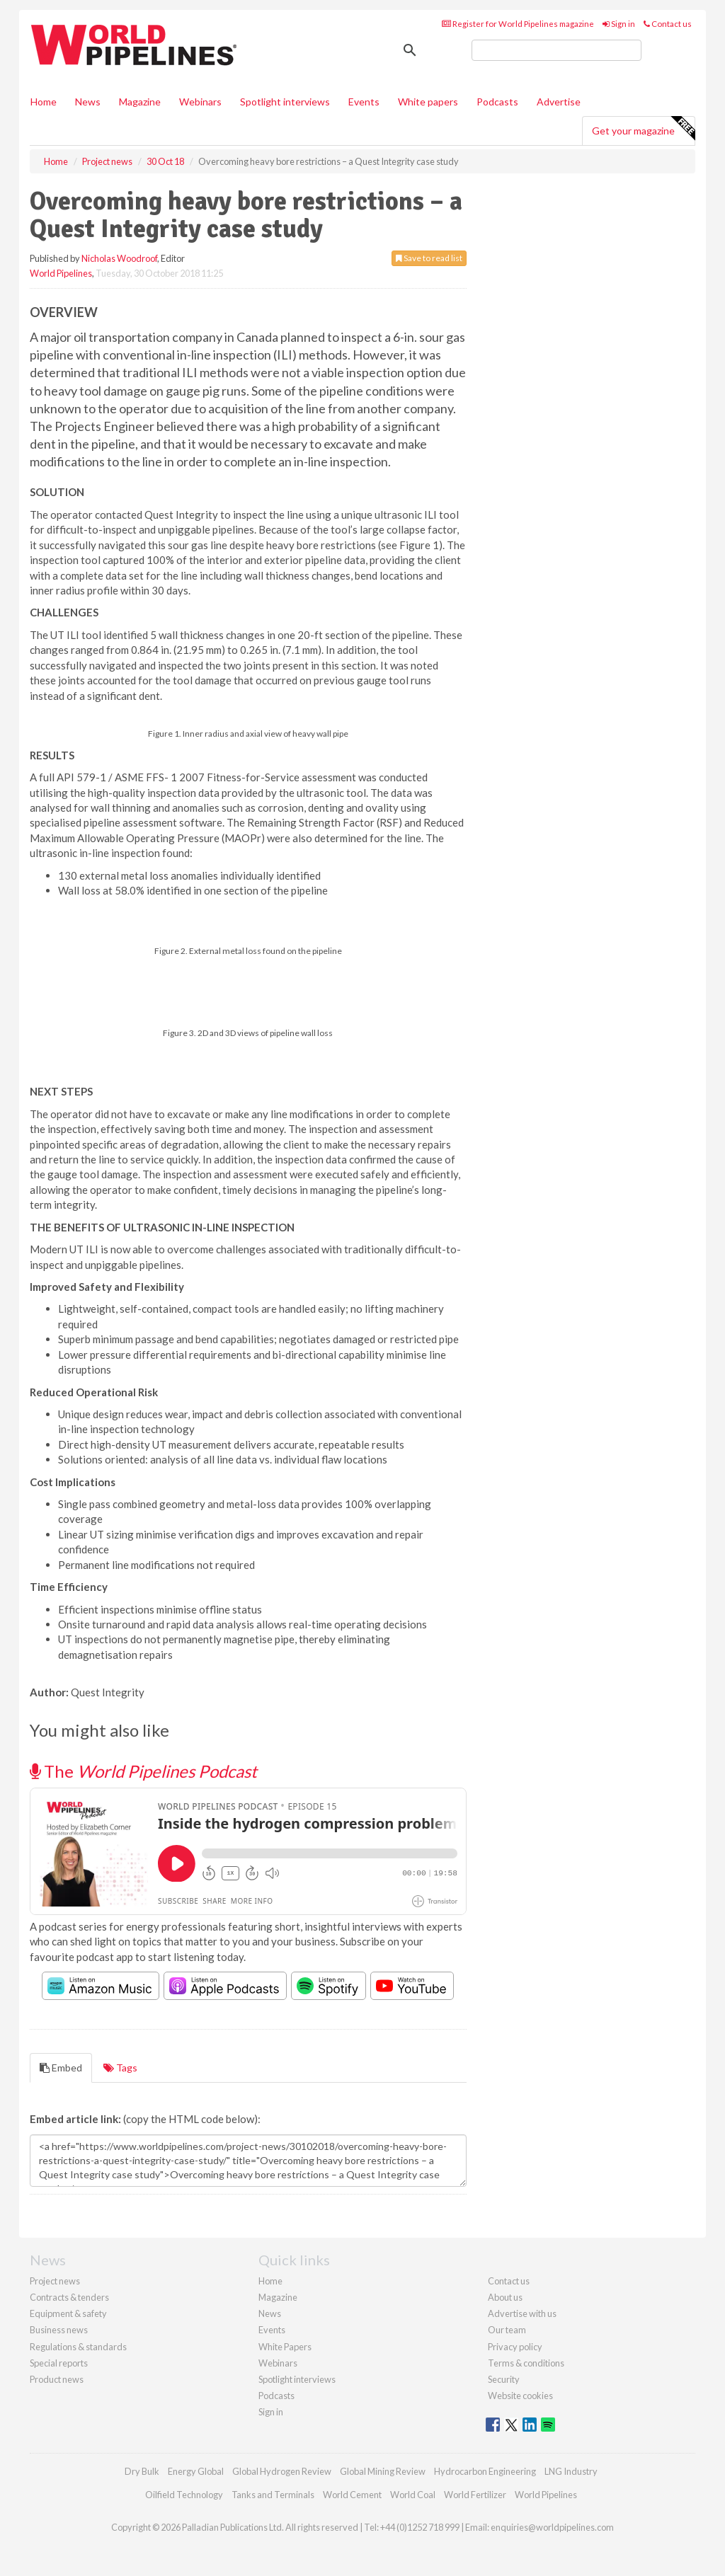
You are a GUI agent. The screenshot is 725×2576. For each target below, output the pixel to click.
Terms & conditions (526, 2363)
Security (504, 2379)
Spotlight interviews (285, 102)
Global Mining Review (383, 2471)
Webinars (200, 102)
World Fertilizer (475, 2494)
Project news (55, 2281)
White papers (428, 102)
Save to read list (429, 258)
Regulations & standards (78, 2346)
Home (43, 102)
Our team (507, 2329)
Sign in (619, 23)
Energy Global (196, 2471)
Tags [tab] (120, 2068)
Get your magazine (643, 129)
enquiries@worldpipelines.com (552, 2527)
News (269, 2313)
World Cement (352, 2494)
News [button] (88, 102)
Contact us (668, 23)
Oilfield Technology (184, 2494)
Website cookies (520, 2395)
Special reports (59, 2363)
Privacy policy (515, 2346)
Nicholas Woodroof (119, 258)
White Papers (285, 2346)
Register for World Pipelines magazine (518, 23)
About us (505, 2297)
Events (363, 102)
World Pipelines (61, 273)
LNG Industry (571, 2471)
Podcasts (497, 102)
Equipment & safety (68, 2313)
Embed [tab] (61, 2068)
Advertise (559, 102)
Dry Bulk (142, 2471)
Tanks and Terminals (273, 2494)
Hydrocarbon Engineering (485, 2471)
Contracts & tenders (69, 2297)
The (143, 1771)
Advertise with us (522, 2313)
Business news (59, 2329)
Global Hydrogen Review (281, 2471)
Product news (57, 2379)
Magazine (140, 102)
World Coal (412, 2494)
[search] (556, 50)
